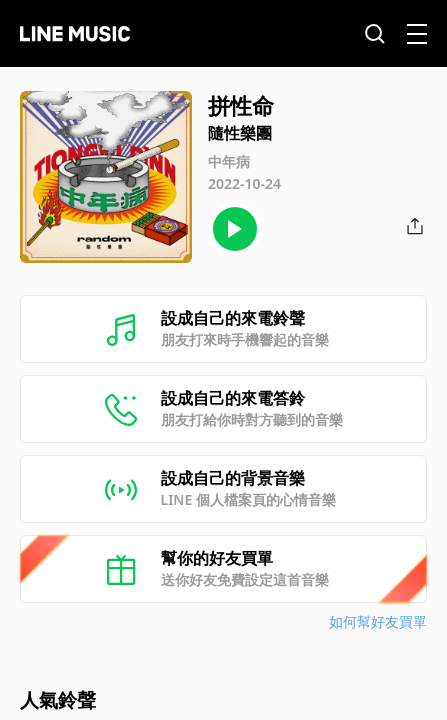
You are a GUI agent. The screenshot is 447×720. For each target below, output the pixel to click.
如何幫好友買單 (378, 621)
